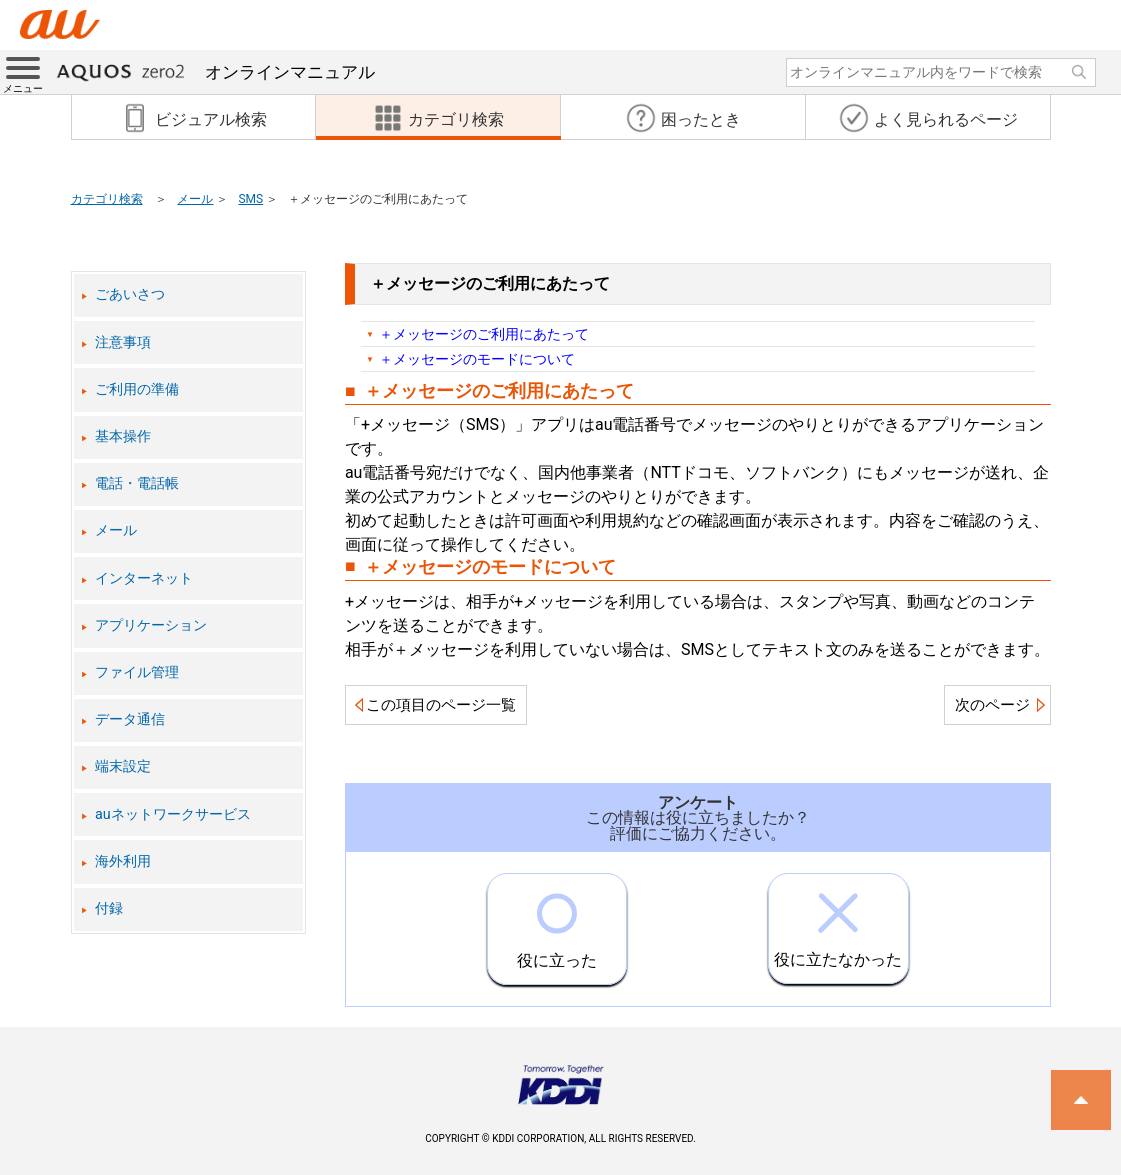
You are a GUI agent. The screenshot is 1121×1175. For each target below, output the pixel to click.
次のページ (992, 705)
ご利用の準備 (137, 389)
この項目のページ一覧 (441, 705)
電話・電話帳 (137, 483)
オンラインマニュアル (215, 72)
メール (195, 199)
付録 (109, 908)
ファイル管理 (137, 672)
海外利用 (123, 861)
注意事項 (123, 342)
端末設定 (123, 766)
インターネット (144, 578)
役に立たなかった (838, 921)
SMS (250, 199)
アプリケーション (151, 625)
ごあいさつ (130, 294)
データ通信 (130, 719)
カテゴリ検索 (107, 199)
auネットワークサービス (173, 814)
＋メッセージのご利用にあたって (484, 334)
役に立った (557, 922)
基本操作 (123, 436)
